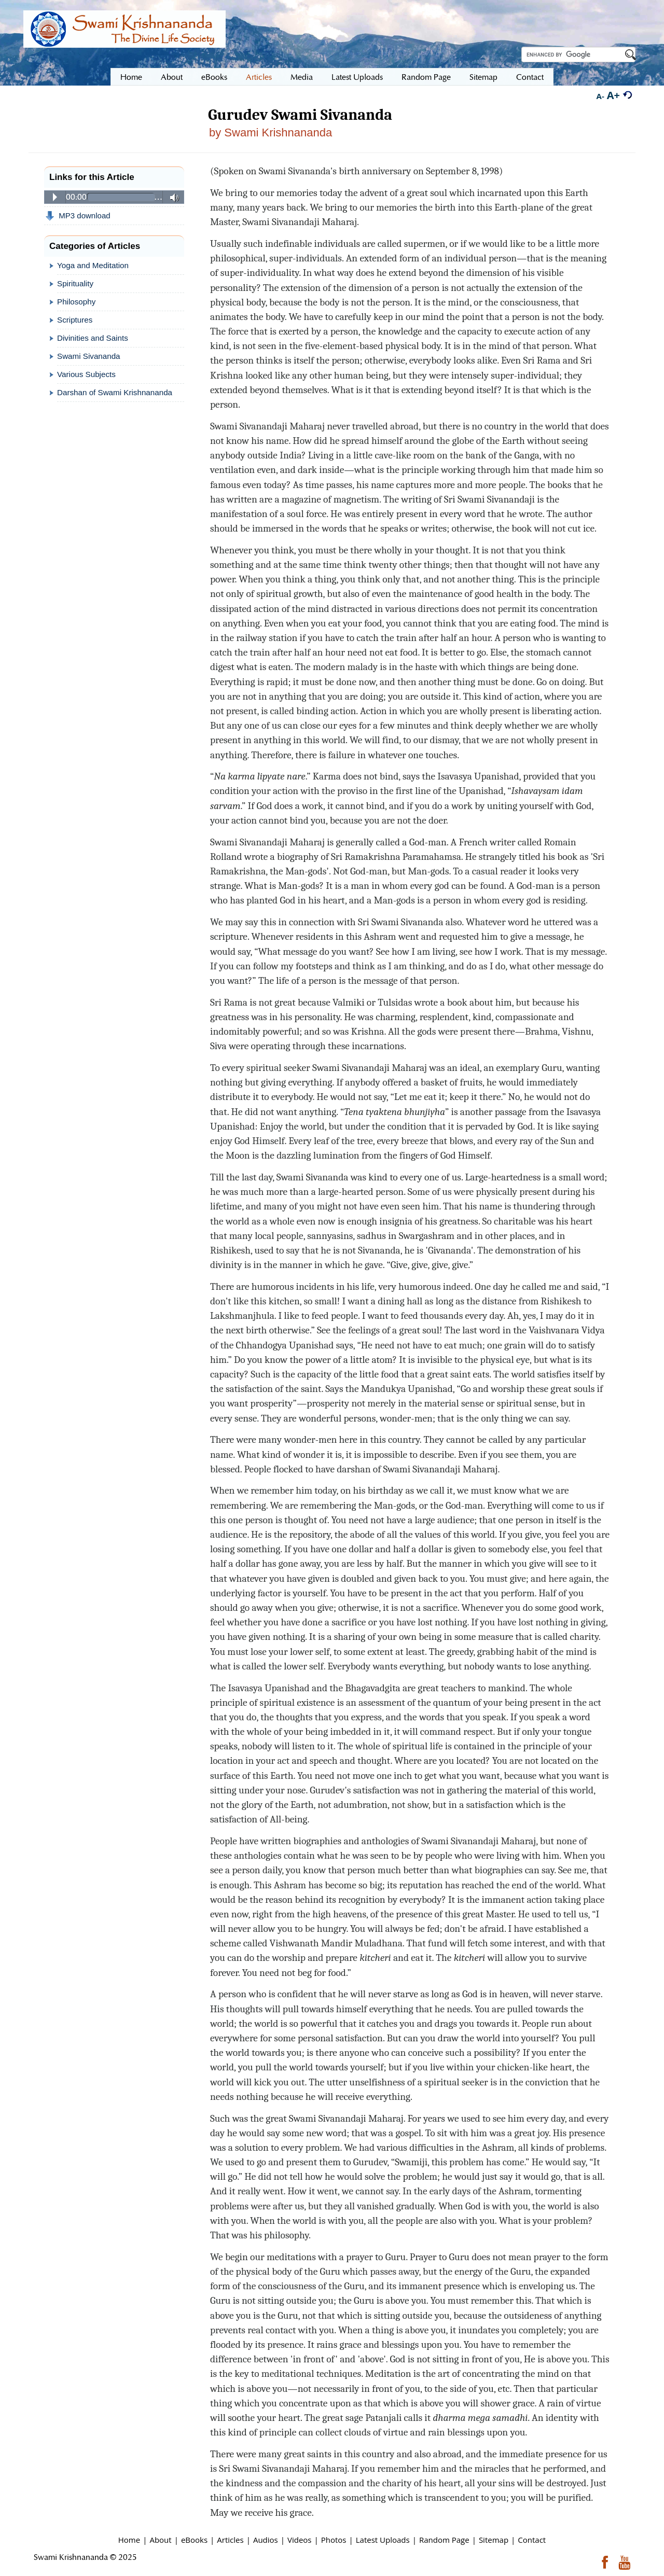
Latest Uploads (383, 2540)
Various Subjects (86, 374)
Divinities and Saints (92, 337)
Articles (230, 2540)
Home (129, 2540)
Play (55, 197)
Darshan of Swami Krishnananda (114, 392)
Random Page (444, 2540)
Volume (171, 197)
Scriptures (74, 319)
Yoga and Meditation (93, 265)
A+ (613, 95)
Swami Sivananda (88, 356)
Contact (532, 2540)
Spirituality (75, 283)
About (160, 2540)
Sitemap (493, 2540)
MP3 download (77, 215)
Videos (299, 2540)
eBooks (194, 2540)
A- (600, 96)
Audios (265, 2540)
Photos (334, 2540)
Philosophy (76, 301)
